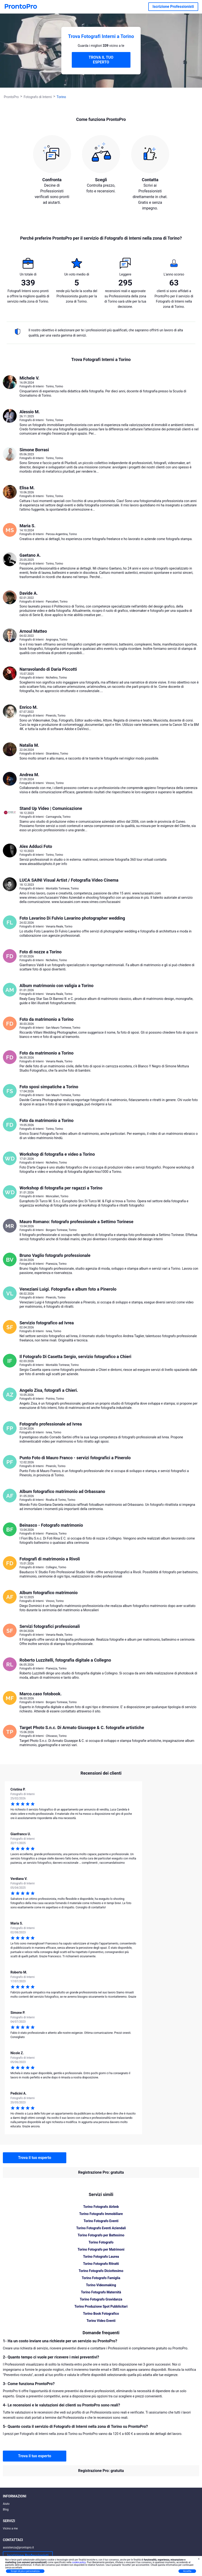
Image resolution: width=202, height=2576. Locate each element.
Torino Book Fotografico (101, 2313)
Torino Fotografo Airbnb (101, 2207)
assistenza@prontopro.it (18, 2547)
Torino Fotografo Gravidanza (101, 2299)
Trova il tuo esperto (34, 2157)
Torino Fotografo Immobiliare (101, 2214)
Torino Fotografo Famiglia (101, 2278)
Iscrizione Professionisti (173, 6)
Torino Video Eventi (101, 2321)
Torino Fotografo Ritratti (101, 2264)
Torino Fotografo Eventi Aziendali (101, 2228)
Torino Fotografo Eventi (101, 2221)
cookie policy (79, 2562)
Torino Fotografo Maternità (101, 2292)
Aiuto (6, 2503)
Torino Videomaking (101, 2285)
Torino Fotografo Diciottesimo (101, 2271)
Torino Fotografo (101, 2242)
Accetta (187, 2571)
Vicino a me (10, 2528)
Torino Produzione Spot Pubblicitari (100, 2306)
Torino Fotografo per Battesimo (101, 2235)
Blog (6, 2509)
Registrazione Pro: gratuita (101, 2172)
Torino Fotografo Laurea (101, 2256)
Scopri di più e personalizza (25, 2571)
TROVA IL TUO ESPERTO (101, 59)
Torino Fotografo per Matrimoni (100, 2249)
